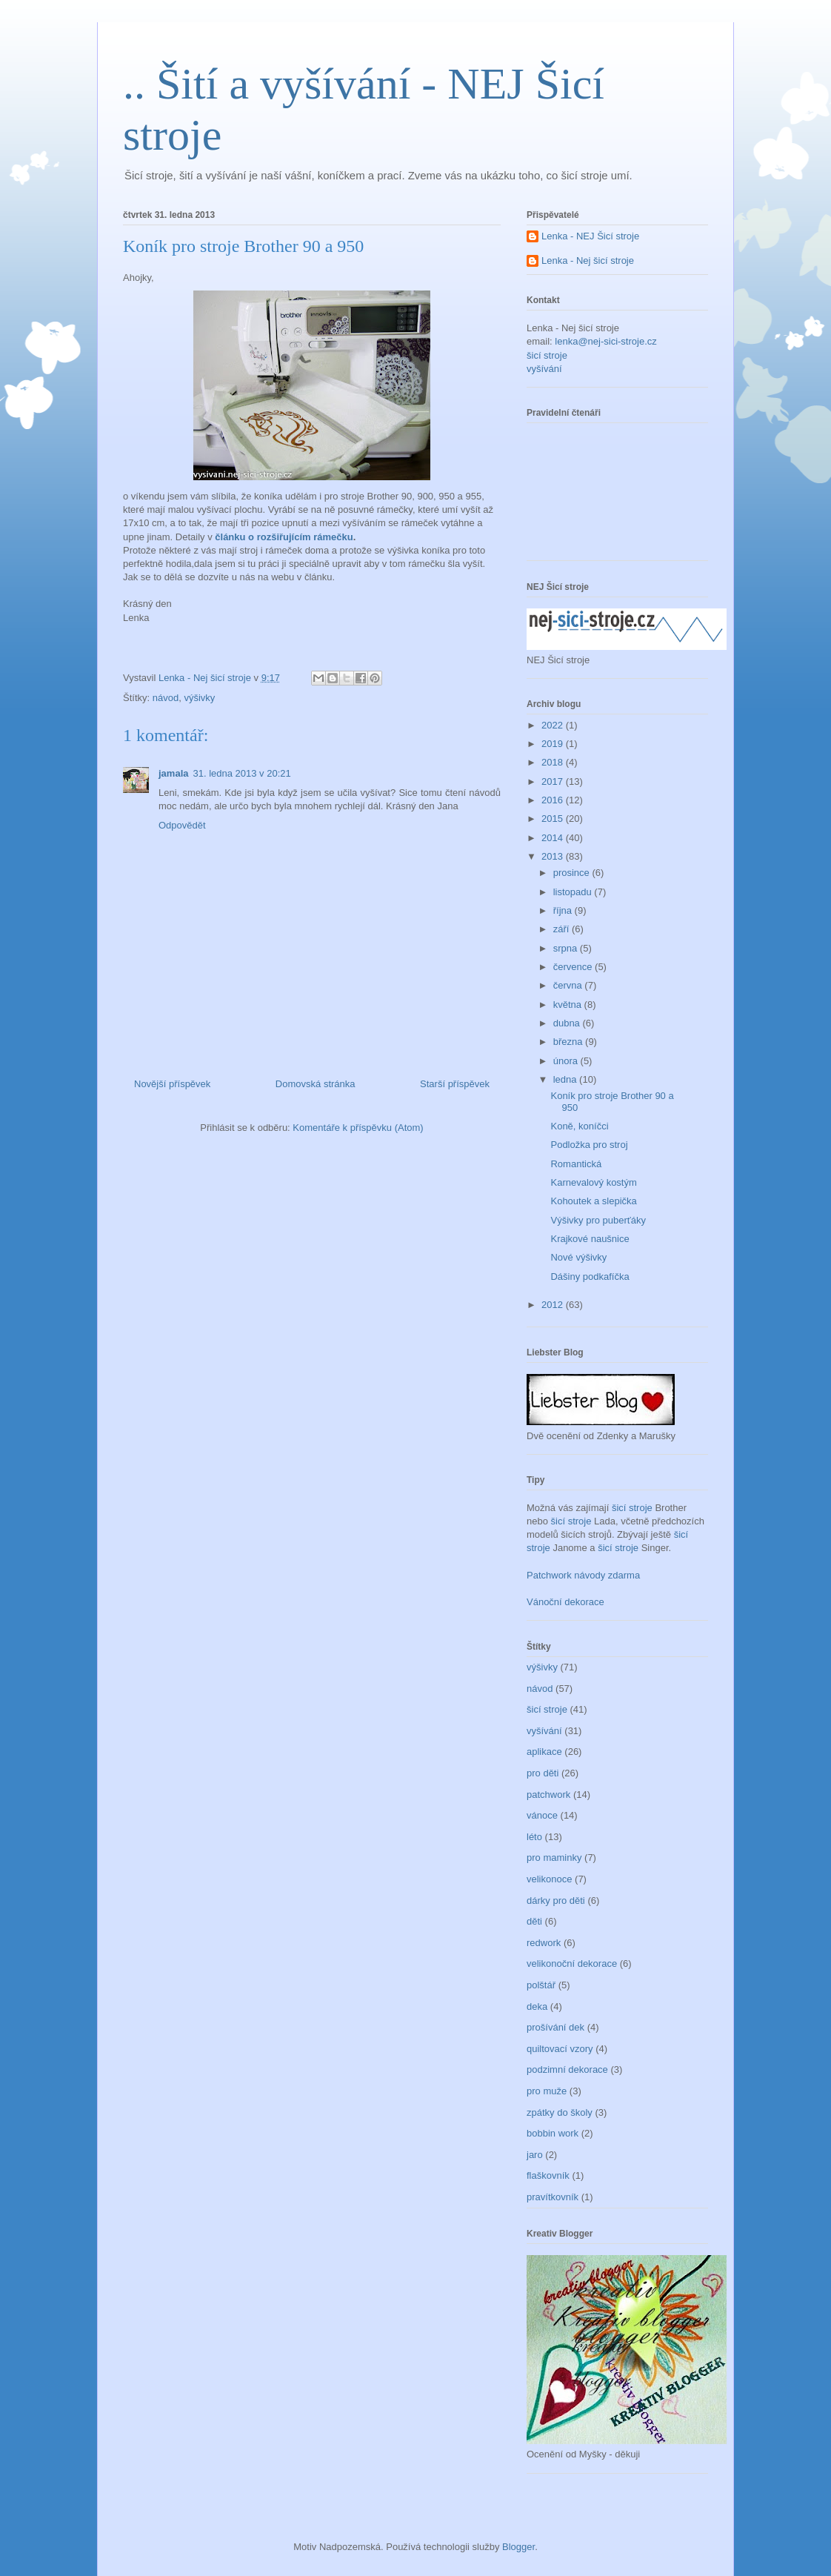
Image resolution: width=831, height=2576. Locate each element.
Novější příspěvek (172, 1083)
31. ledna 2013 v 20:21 (241, 773)
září (562, 929)
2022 (553, 725)
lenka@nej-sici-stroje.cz (605, 341)
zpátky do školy (560, 2112)
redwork (544, 1942)
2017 (553, 781)
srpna (566, 948)
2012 (553, 1304)
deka (537, 2006)
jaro (535, 2154)
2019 (553, 743)
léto (534, 1836)
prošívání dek (555, 2027)
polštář (541, 1985)
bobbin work (552, 2133)
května (568, 1004)
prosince (573, 872)
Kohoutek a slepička (593, 1200)
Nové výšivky (578, 1257)
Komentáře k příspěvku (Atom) (358, 1127)
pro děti (542, 1773)
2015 (553, 818)
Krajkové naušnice (589, 1238)
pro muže (547, 2091)
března (569, 1041)
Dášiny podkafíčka (589, 1276)
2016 (553, 800)
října (564, 910)
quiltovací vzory (560, 2048)
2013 (553, 856)
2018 (553, 762)
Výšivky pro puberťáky (597, 1220)
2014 (553, 837)
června (569, 985)
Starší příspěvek (455, 1083)
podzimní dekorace (567, 2069)
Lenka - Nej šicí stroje (206, 677)
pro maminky (554, 1857)
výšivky (199, 697)
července (574, 966)
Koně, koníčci (579, 1126)
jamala (173, 773)
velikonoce (549, 1879)
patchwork (548, 1794)
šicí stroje (547, 355)
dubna (568, 1023)
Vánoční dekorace (565, 1601)
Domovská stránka (316, 1083)
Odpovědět (182, 825)
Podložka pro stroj (588, 1144)
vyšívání (544, 368)
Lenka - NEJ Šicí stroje (590, 236)
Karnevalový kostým (593, 1182)
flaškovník (548, 2175)
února (567, 1060)
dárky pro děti (556, 1900)
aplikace (544, 1751)
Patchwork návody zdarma (583, 1575)
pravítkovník (552, 2196)
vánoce (542, 1815)
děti (534, 1921)
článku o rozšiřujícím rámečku (284, 536)
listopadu (574, 891)
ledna (566, 1079)
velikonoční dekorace (572, 1963)
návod (165, 697)
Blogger (518, 2546)
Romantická (575, 1163)
